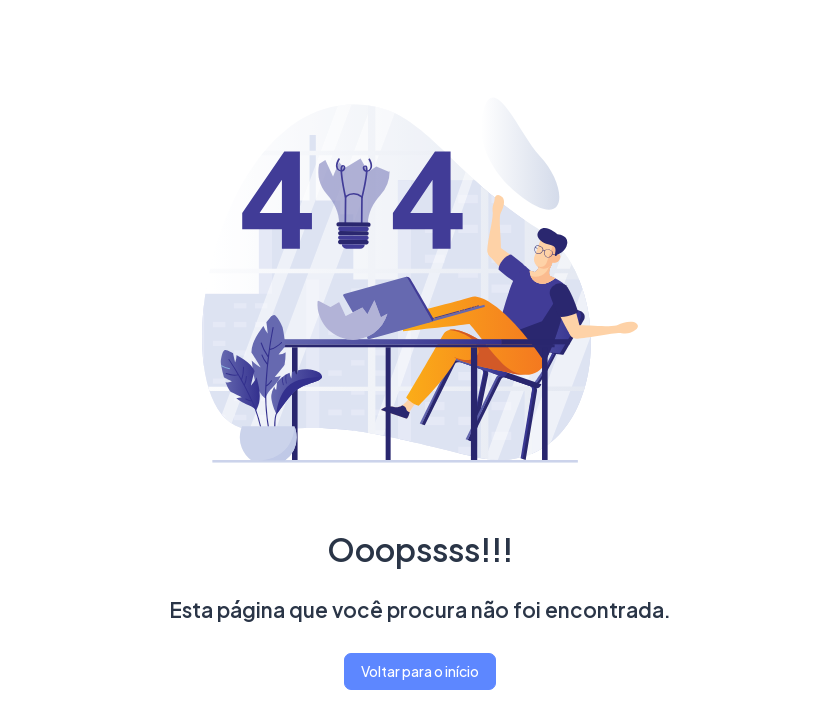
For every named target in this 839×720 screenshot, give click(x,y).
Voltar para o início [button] (420, 671)
